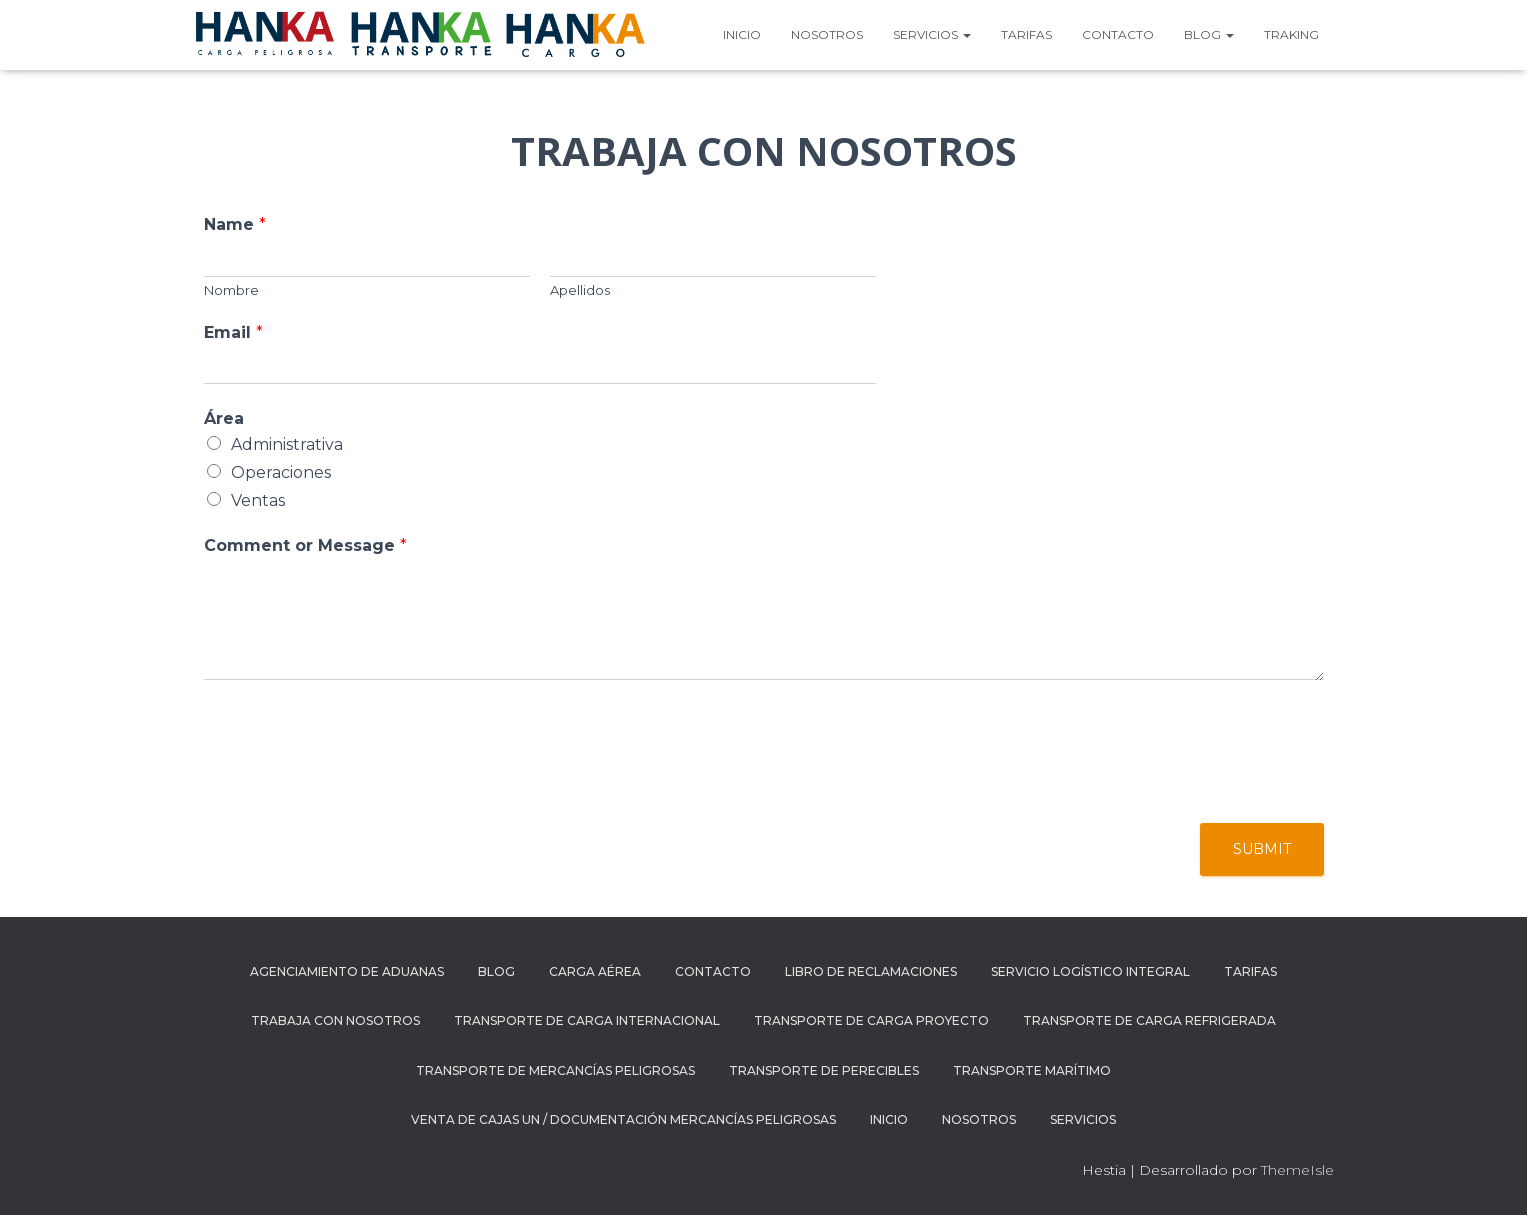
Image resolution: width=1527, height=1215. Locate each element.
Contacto (1118, 34)
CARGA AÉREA (595, 971)
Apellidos (580, 290)
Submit (1262, 849)
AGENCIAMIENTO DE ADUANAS (347, 971)
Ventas (258, 500)
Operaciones (281, 472)
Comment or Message (305, 545)
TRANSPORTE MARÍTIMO (1032, 1070)
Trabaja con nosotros (335, 1020)
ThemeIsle (1297, 1170)
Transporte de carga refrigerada (1149, 1020)
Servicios (932, 34)
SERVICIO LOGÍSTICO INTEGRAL (1090, 971)
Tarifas (1026, 34)
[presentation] (356, 790)
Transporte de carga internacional (587, 1020)
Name (235, 224)
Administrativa (287, 444)
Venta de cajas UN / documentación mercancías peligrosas (623, 1119)
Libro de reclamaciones (871, 971)
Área (224, 418)
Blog (1209, 34)
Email (233, 332)
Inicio (742, 34)
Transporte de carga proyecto (871, 1020)
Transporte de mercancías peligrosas (555, 1070)
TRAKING (1291, 34)
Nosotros (827, 34)
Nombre (231, 290)
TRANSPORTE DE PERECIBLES (824, 1070)
